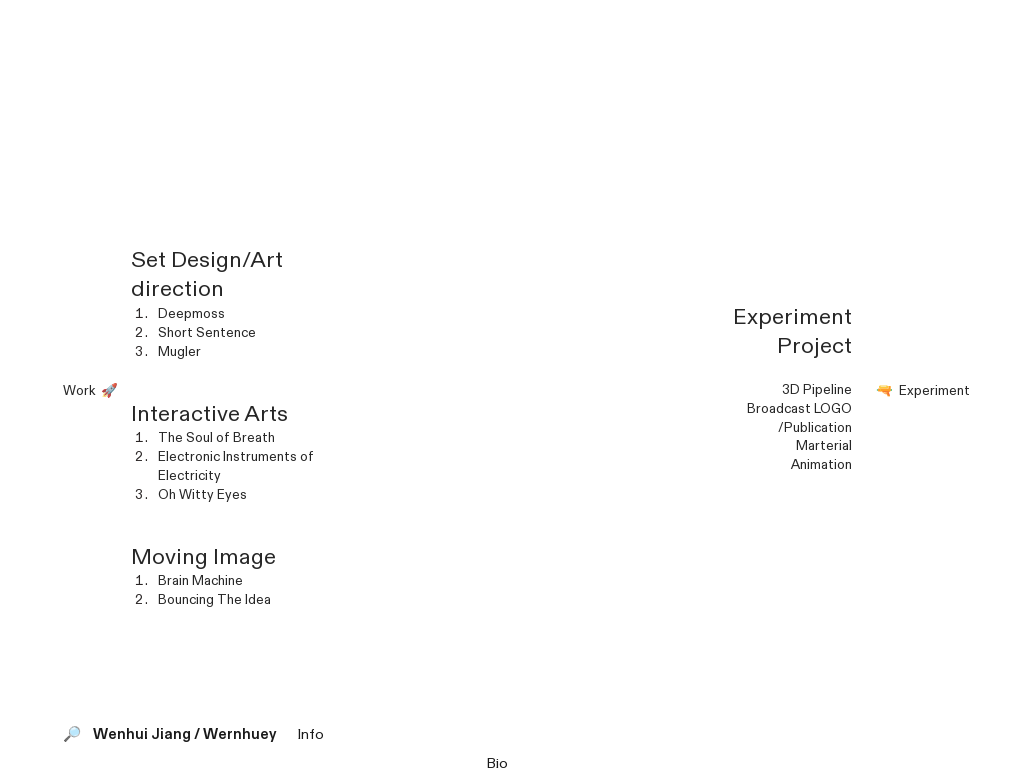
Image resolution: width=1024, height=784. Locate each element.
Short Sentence (207, 333)
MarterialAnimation (821, 455)
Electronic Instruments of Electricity (236, 466)
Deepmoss (191, 314)
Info (310, 734)
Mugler (179, 352)
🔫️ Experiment (923, 391)
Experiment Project (792, 331)
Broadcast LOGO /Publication (799, 418)
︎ (1005, 19)
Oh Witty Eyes (202, 495)
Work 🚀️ (87, 391)
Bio (497, 763)
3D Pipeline (817, 390)
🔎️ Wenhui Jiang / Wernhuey (178, 734)
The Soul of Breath (216, 438)
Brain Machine (200, 581)
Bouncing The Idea (214, 600)
